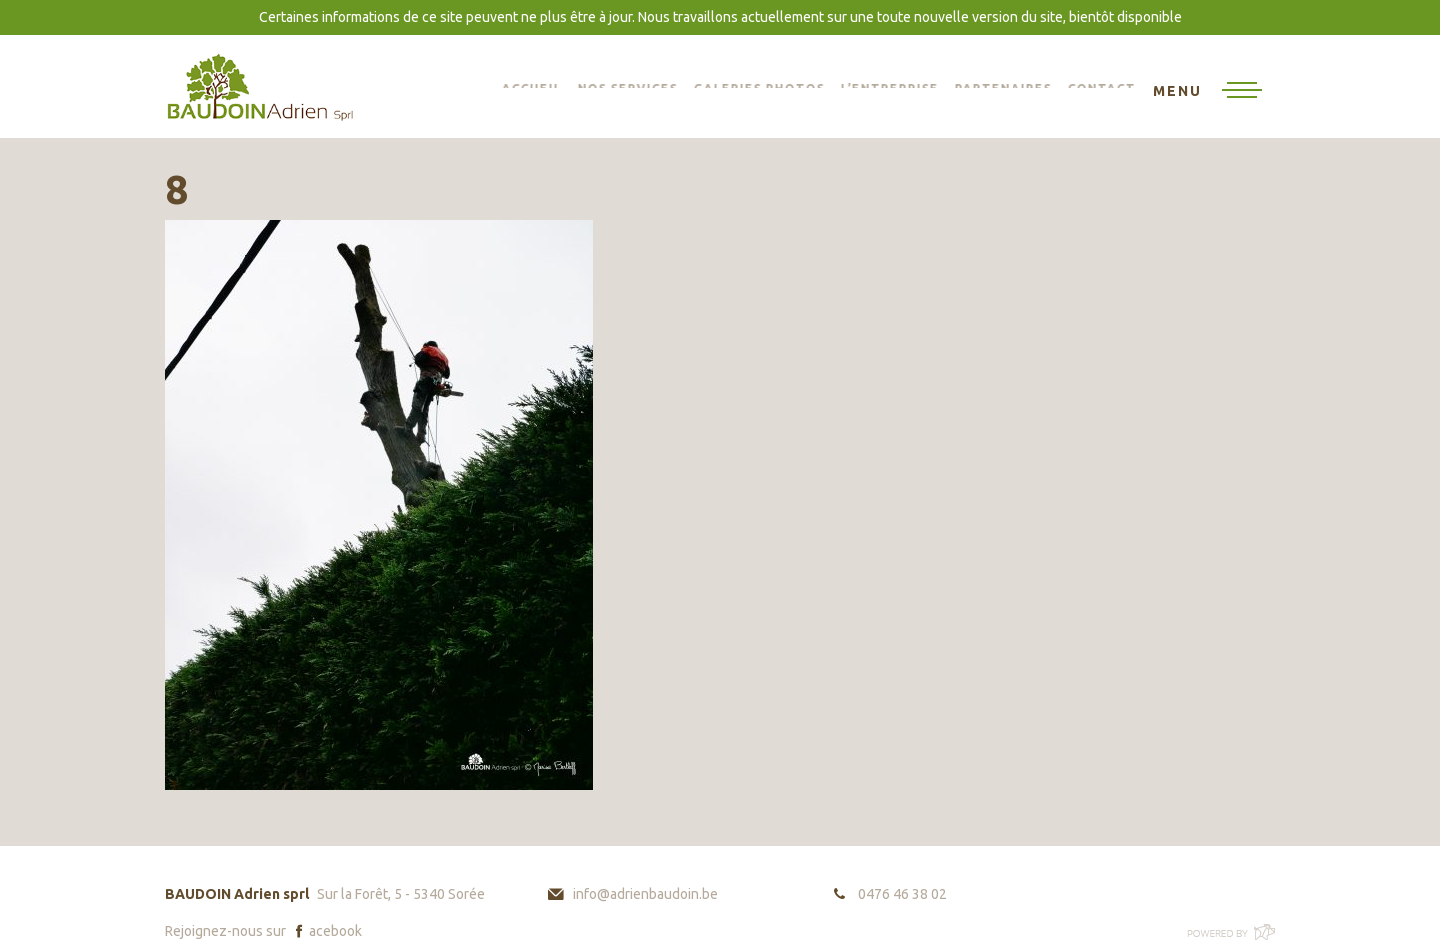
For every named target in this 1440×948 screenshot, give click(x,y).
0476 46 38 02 (902, 894)
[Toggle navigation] (1207, 92)
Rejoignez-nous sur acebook (263, 931)
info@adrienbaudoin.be (645, 894)
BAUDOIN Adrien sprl (260, 86)
